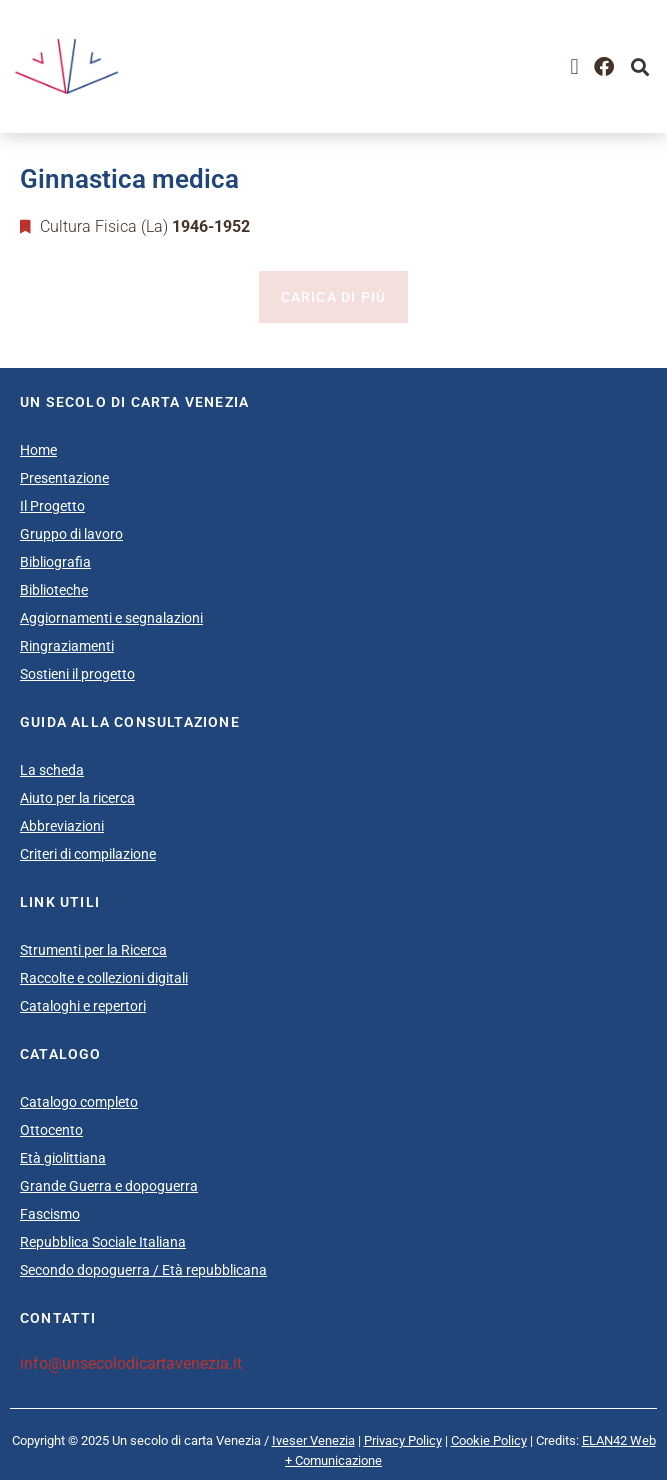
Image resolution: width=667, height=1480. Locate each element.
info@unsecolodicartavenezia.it (131, 1363)
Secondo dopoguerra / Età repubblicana (143, 1270)
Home (38, 450)
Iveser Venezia (313, 1440)
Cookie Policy (489, 1440)
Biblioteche (54, 590)
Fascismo (50, 1214)
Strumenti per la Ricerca (93, 950)
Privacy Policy (403, 1440)
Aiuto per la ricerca (77, 798)
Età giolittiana (63, 1158)
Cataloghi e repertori (83, 1006)
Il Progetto (52, 506)
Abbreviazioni (62, 826)
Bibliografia (55, 562)
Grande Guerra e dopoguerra (109, 1186)
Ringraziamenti (67, 646)
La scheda (52, 770)
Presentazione (64, 478)
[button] (574, 66)
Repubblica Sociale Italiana (103, 1242)
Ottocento (51, 1130)
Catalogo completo (79, 1102)
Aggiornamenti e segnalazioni (111, 618)
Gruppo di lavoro (71, 534)
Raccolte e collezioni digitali (104, 978)
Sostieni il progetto (77, 674)
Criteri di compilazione (88, 854)
